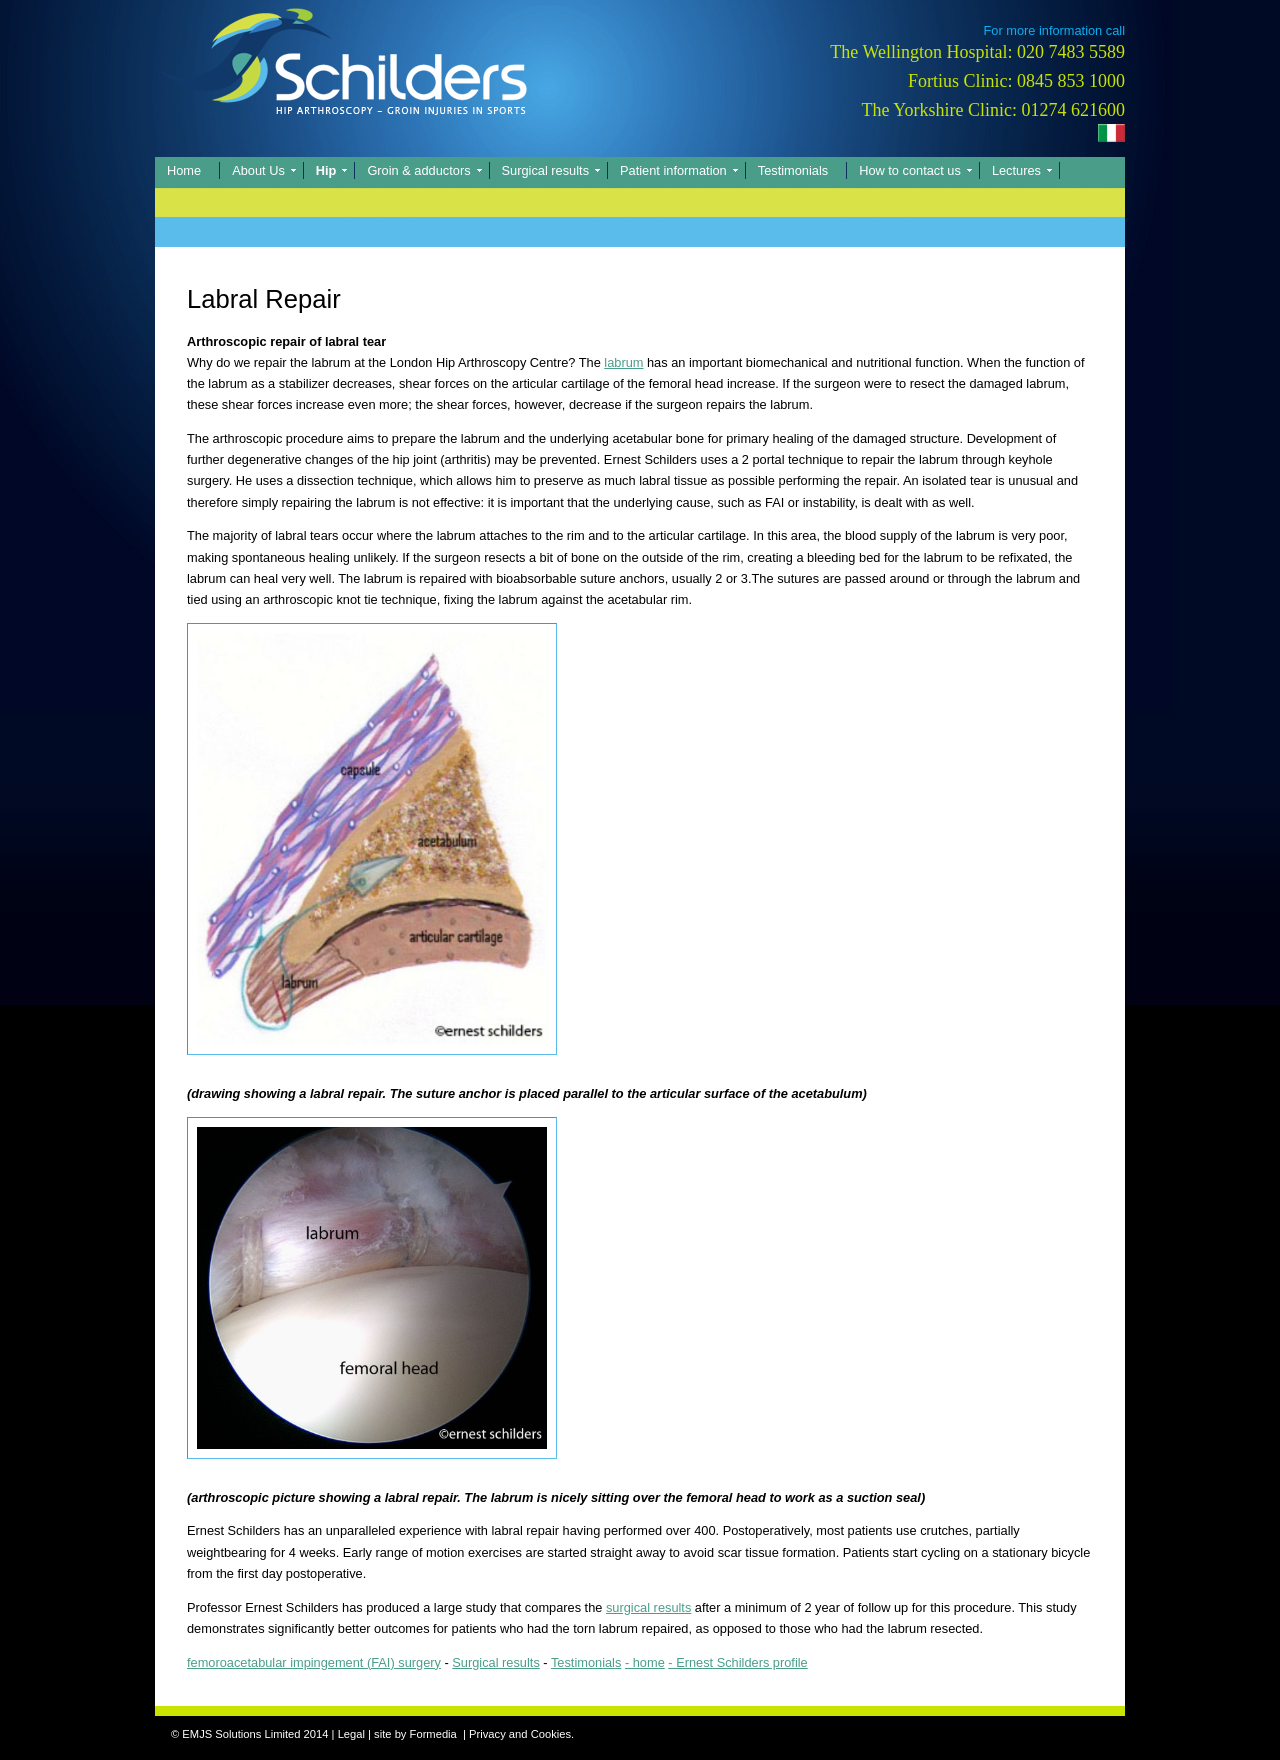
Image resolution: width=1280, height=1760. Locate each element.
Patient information (673, 170)
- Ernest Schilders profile (737, 1662)
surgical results (648, 1607)
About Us (258, 170)
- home (645, 1662)
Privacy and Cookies (520, 1734)
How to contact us (910, 170)
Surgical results (545, 170)
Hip (326, 170)
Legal (351, 1734)
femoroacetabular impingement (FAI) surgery (314, 1662)
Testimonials (793, 170)
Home (184, 170)
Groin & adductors (418, 170)
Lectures (1016, 170)
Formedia (433, 1734)
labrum (623, 362)
